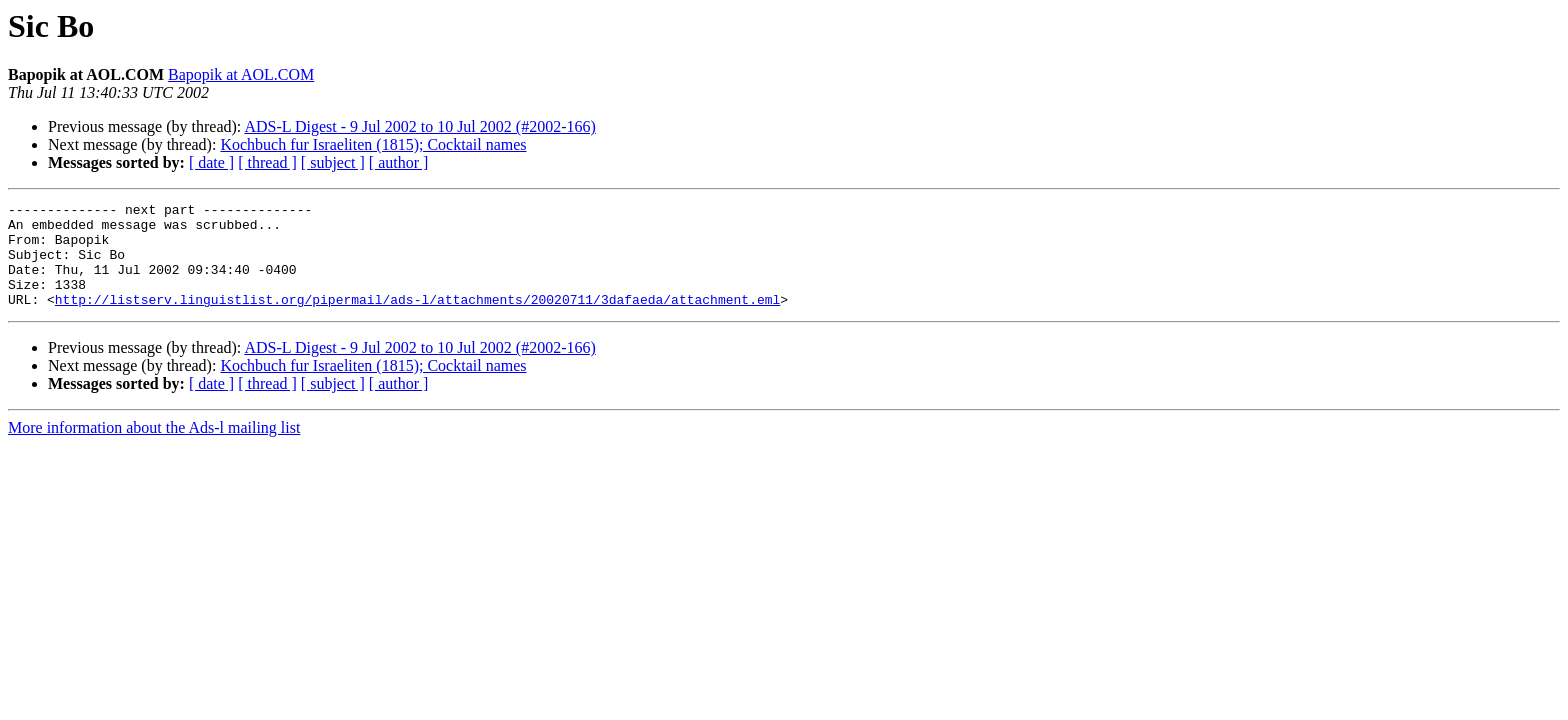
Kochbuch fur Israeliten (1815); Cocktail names (373, 144)
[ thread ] (267, 162)
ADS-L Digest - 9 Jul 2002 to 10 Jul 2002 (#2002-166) (419, 126)
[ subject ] (333, 162)
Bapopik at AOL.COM (241, 74)
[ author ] (399, 162)
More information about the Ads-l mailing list (154, 448)
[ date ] (211, 162)
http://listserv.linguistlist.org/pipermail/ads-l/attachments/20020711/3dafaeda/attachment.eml (417, 320)
